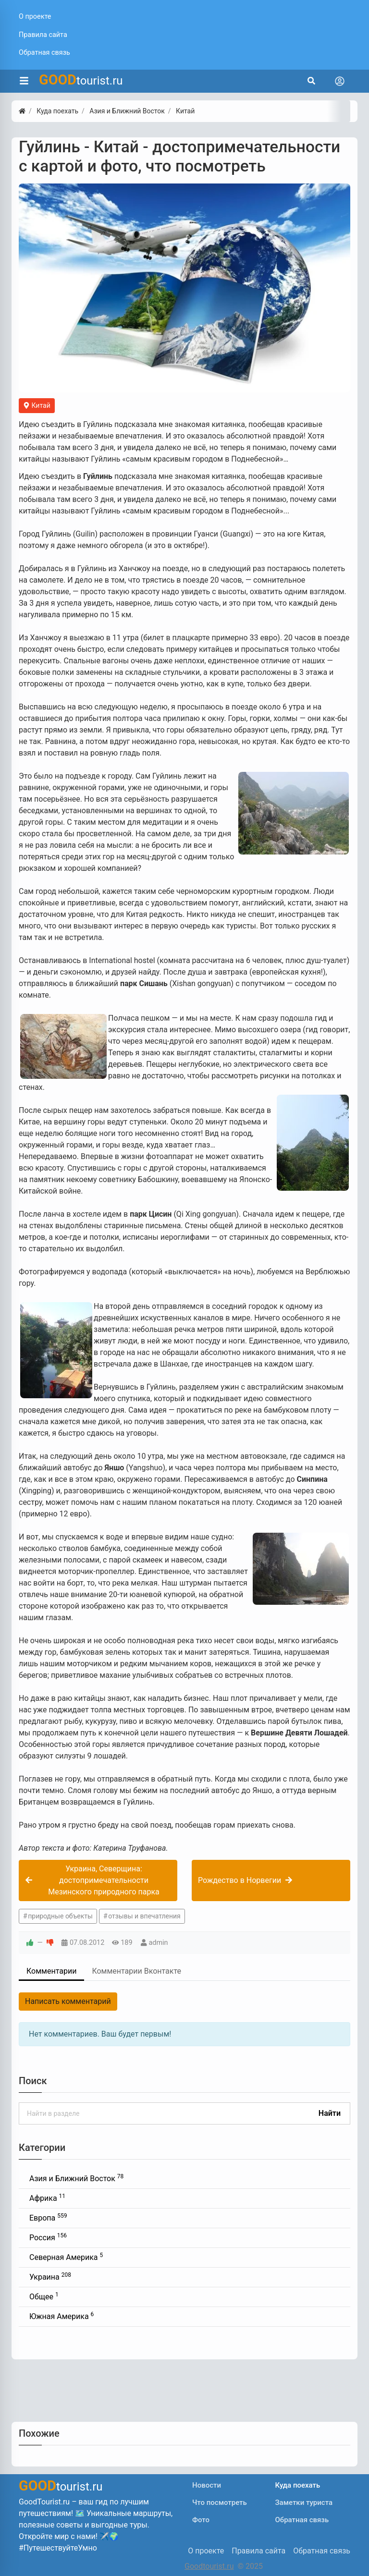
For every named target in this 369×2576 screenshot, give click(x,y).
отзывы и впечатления (144, 1916)
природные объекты (60, 1916)
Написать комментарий (68, 2001)
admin (158, 1943)
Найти (330, 2113)
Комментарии (51, 1971)
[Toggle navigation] (339, 81)
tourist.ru (81, 80)
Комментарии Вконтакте (136, 1971)
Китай (36, 405)
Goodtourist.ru (209, 2566)
